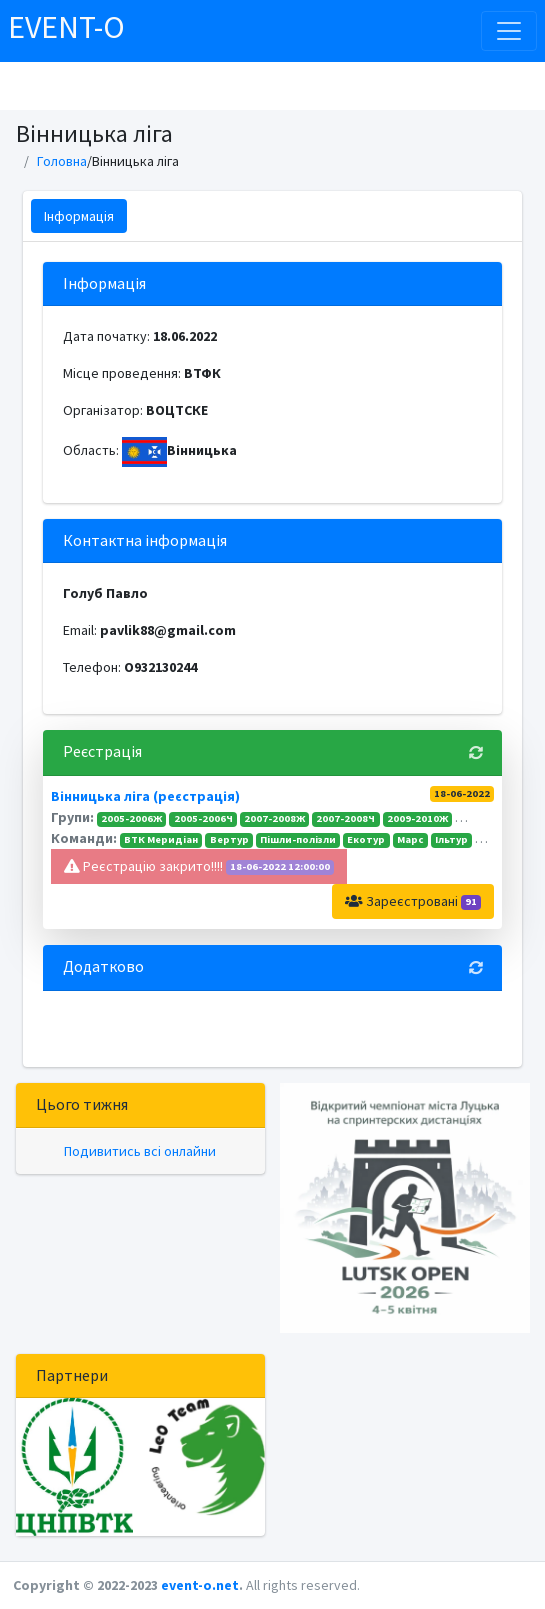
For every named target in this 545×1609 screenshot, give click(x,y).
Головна (62, 161)
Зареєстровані (413, 901)
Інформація (79, 216)
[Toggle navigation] (509, 31)
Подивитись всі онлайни (140, 1151)
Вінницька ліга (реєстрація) (145, 796)
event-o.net (200, 1585)
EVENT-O (66, 27)
